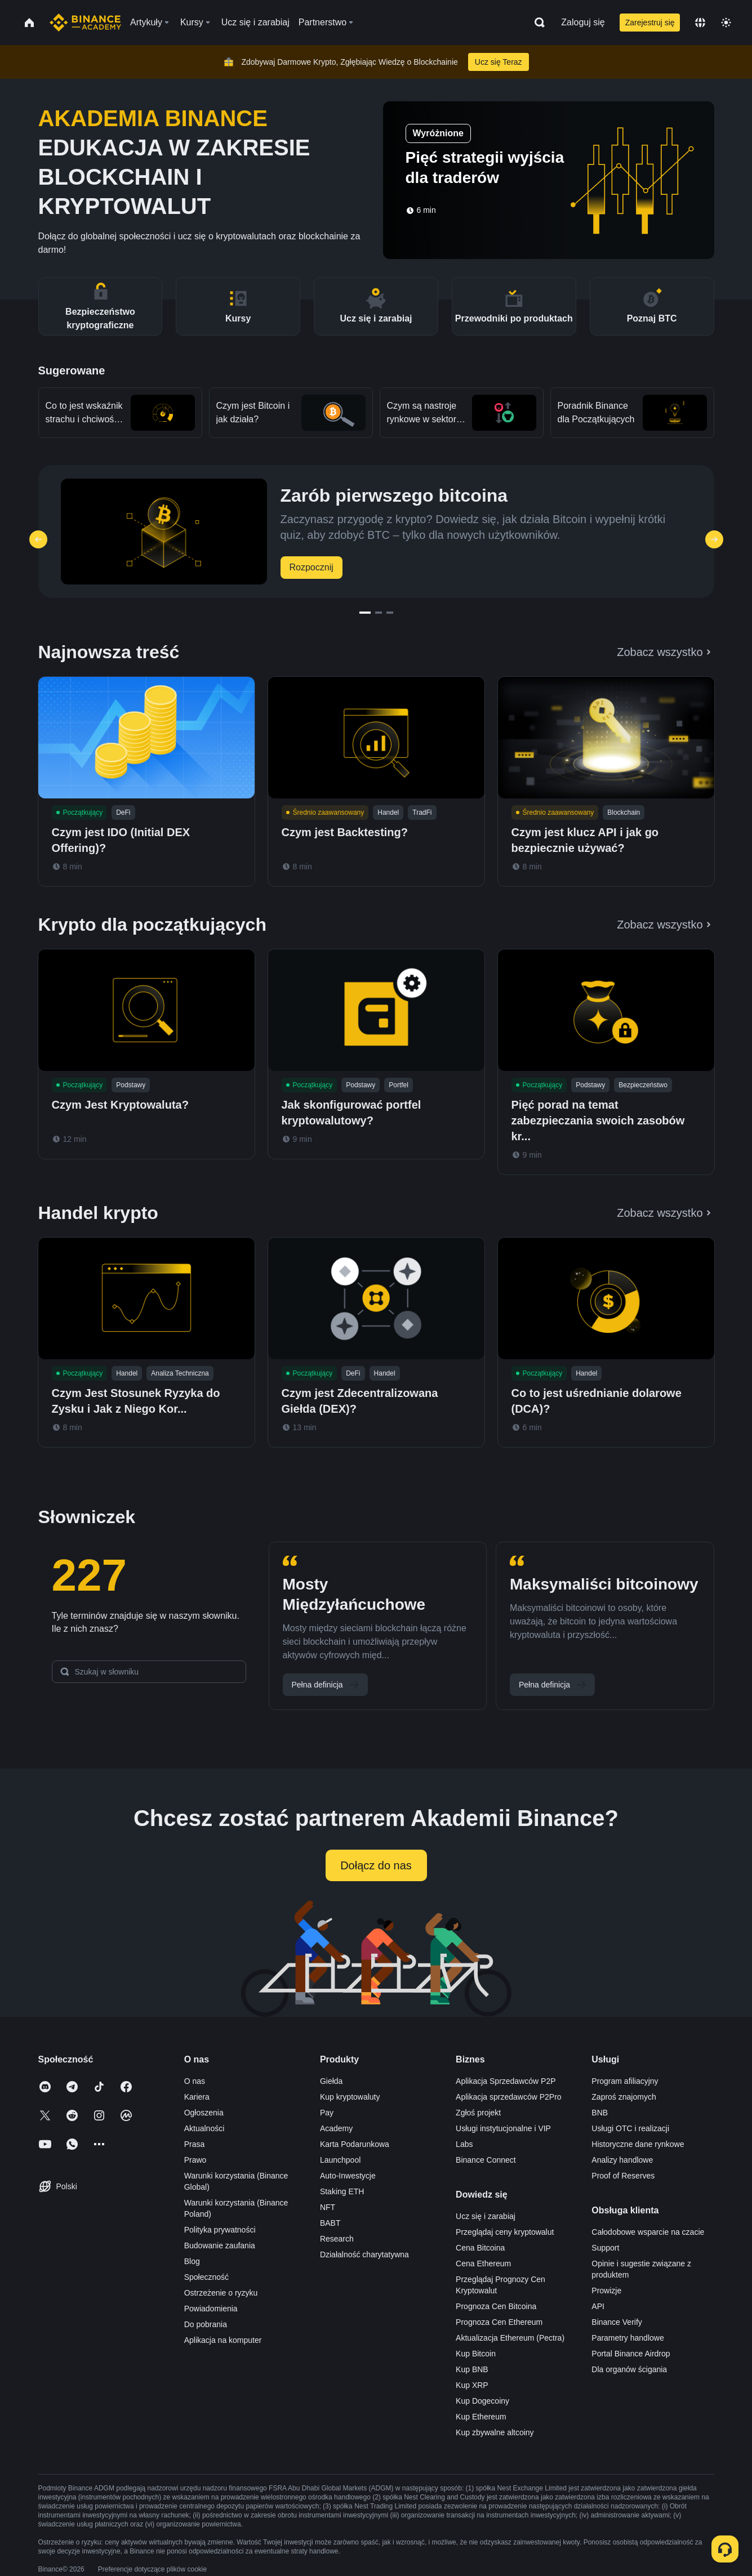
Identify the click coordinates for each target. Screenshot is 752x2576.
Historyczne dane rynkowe (637, 2144)
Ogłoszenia (204, 2112)
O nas (194, 2081)
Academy (336, 2128)
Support (605, 2247)
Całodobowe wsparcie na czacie (647, 2231)
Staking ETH (342, 2191)
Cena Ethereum (483, 2263)
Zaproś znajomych (623, 2096)
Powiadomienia (211, 2308)
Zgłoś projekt (478, 2112)
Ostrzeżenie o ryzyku (221, 2292)
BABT (330, 2222)
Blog (192, 2261)
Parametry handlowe (627, 2337)
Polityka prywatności (220, 2229)
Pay (326, 2112)
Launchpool (340, 2159)
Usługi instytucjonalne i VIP (503, 2128)
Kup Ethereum (481, 2416)
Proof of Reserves (623, 2175)
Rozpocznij (311, 567)
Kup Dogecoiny (482, 2400)
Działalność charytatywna (364, 2254)
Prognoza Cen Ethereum (499, 2322)
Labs (464, 2144)
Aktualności (204, 2128)
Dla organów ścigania (629, 2369)
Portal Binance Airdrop (630, 2353)
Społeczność (206, 2277)
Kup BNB (472, 2369)
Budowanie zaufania (219, 2245)
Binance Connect (486, 2159)
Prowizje (606, 2290)
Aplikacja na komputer (223, 2340)
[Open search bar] (536, 22)
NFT (327, 2207)
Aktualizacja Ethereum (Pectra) (510, 2337)
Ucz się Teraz (498, 61)
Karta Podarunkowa (354, 2144)
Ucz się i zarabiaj (485, 2216)
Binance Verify (616, 2322)
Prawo (195, 2159)
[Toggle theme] (726, 22)
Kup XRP (472, 2385)
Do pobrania (205, 2324)
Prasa (194, 2144)
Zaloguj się (582, 22)
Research (337, 2238)
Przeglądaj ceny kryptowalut (505, 2231)
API (597, 2306)
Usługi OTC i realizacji (630, 2128)
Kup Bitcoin (476, 2353)
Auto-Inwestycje (348, 2175)
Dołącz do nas (376, 1865)
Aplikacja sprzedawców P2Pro (509, 2096)
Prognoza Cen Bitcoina (496, 2306)
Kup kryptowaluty (350, 2096)
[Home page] (85, 23)
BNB (599, 2112)
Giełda (331, 2081)
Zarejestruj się (650, 22)
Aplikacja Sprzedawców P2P (505, 2081)
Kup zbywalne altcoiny (495, 2432)
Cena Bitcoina (480, 2247)
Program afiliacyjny (624, 2081)
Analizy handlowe (622, 2159)
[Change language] (700, 22)
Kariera (197, 2096)
